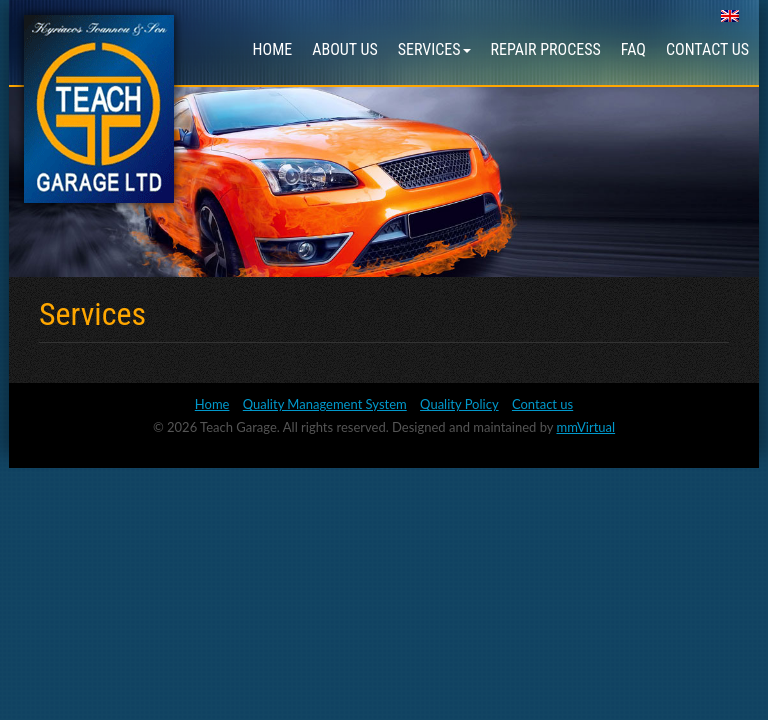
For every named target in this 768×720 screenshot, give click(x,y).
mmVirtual (586, 427)
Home (273, 49)
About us (345, 49)
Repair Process (546, 49)
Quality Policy (459, 404)
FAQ (633, 49)
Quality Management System (325, 404)
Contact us (707, 49)
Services (434, 49)
